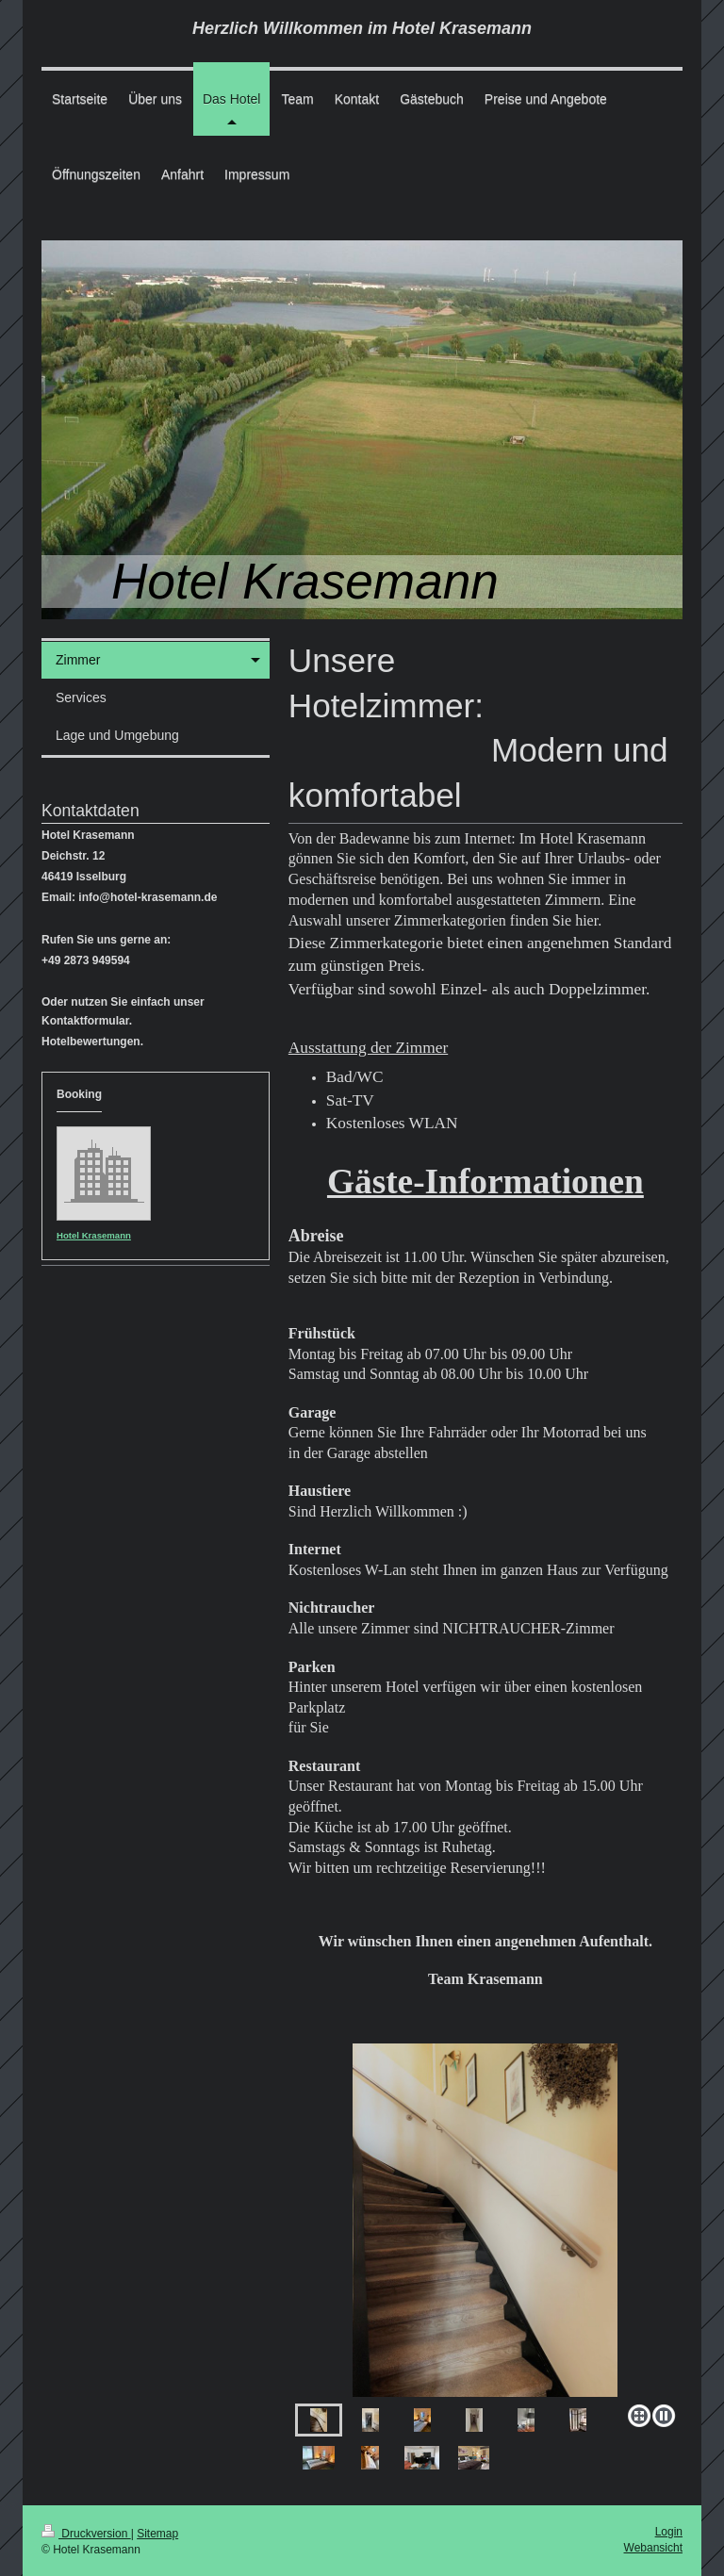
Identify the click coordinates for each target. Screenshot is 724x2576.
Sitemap (157, 2533)
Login (669, 2531)
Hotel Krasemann (94, 1235)
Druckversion (86, 2533)
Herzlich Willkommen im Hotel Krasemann (362, 28)
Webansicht (653, 2547)
